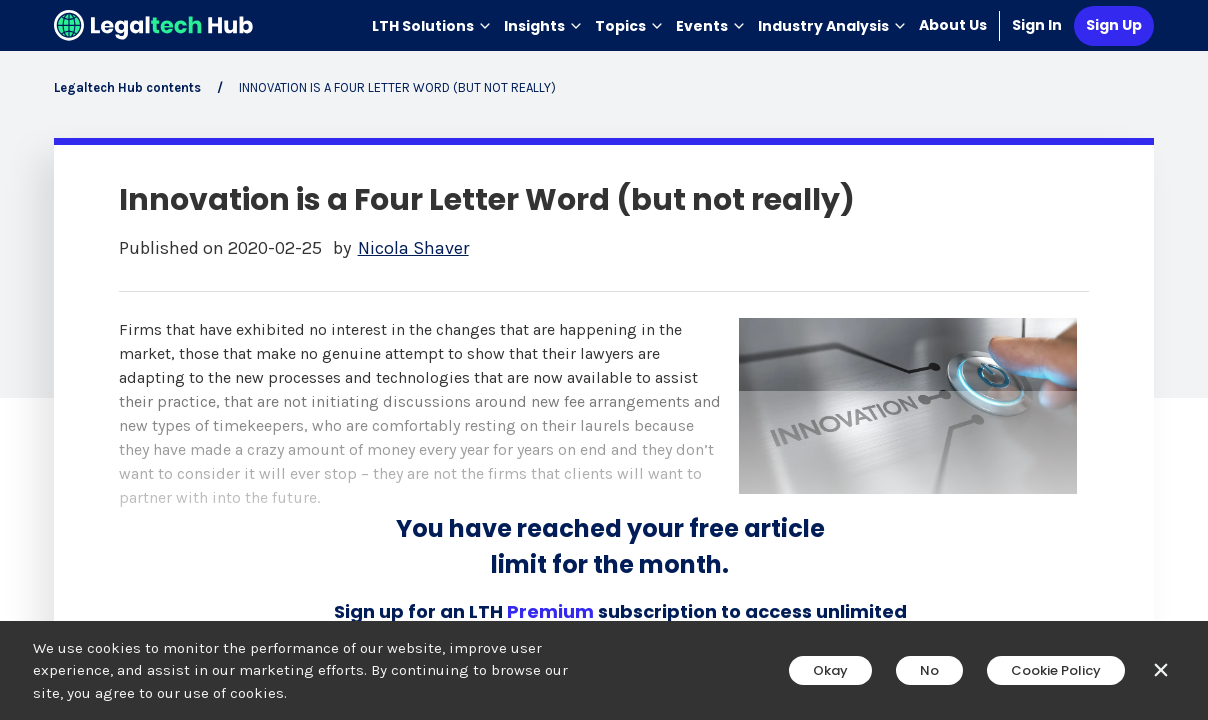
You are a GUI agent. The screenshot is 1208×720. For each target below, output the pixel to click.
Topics (629, 26)
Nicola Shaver (413, 248)
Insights (543, 26)
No (929, 670)
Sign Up (1114, 25)
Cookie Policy (1056, 670)
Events (711, 26)
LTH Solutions (432, 26)
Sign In (1037, 25)
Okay (830, 670)
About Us (953, 25)
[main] (604, 360)
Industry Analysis (832, 26)
